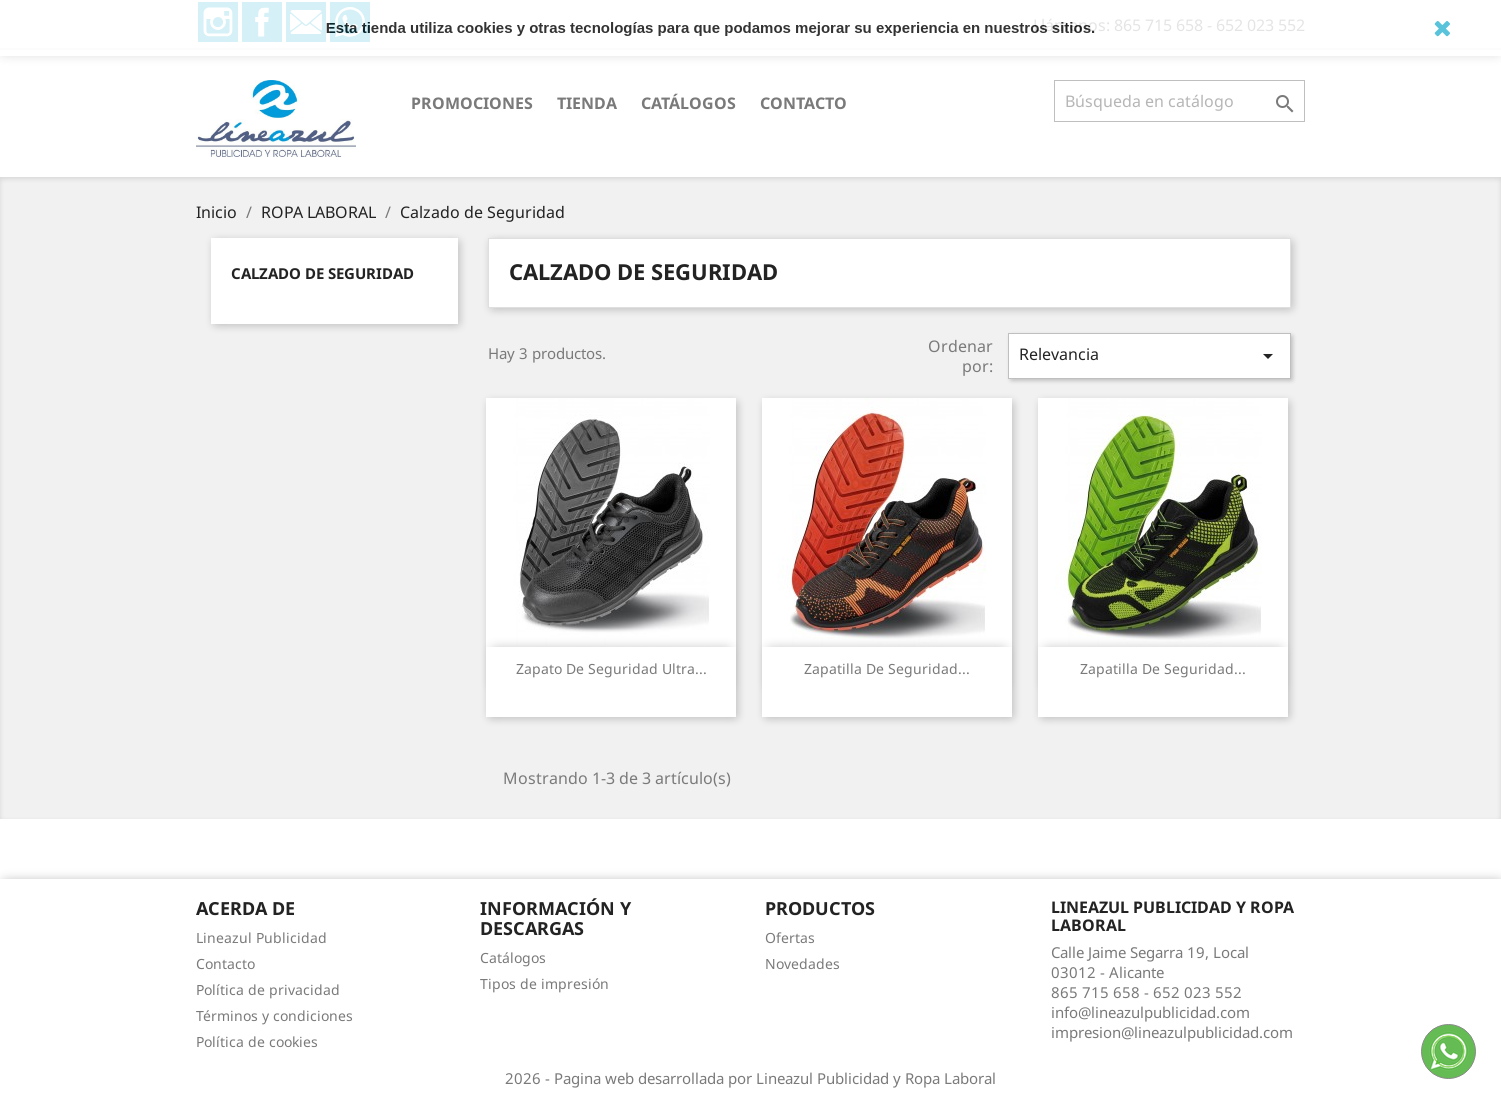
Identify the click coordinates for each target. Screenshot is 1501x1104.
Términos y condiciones (274, 1015)
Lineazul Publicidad (261, 937)
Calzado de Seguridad (322, 273)
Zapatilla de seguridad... (887, 668)
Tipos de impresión (544, 983)
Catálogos (688, 103)
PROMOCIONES (472, 103)
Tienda (587, 103)
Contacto (803, 103)
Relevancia (1149, 355)
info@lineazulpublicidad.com (1150, 1012)
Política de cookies (257, 1041)
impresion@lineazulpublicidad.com (1172, 1032)
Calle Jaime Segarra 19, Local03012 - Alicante (1150, 962)
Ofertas (790, 937)
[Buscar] (1179, 101)
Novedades (802, 963)
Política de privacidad (268, 989)
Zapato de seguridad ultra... (611, 668)
